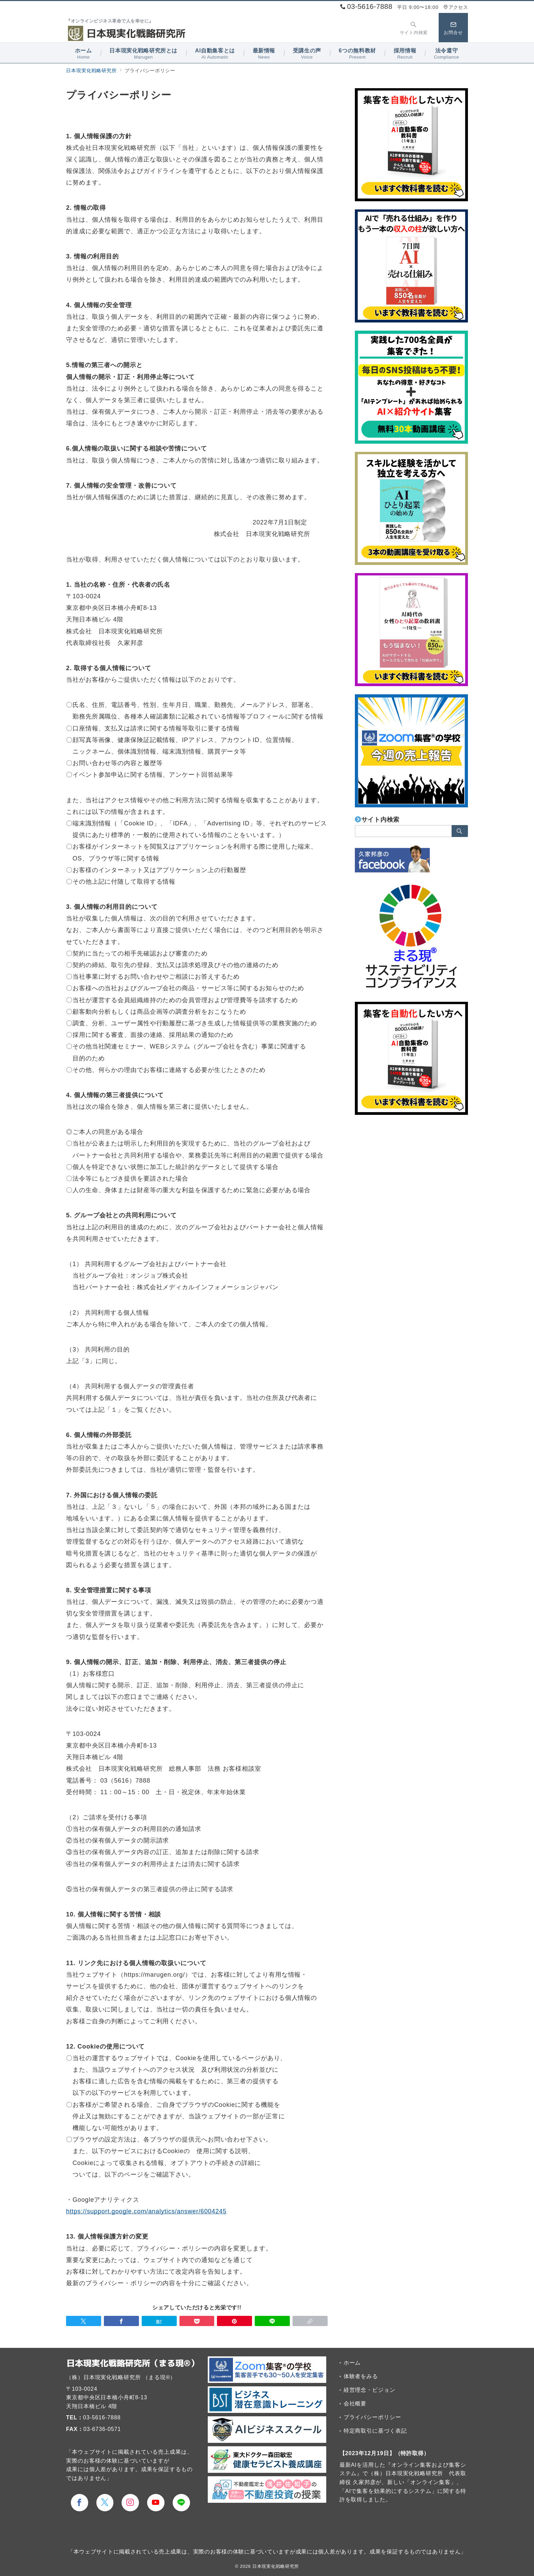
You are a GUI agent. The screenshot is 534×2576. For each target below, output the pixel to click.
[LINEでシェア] (272, 2321)
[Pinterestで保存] (234, 2321)
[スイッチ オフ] (414, 27)
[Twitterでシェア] (83, 2321)
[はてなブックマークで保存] (159, 2321)
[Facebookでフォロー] (79, 2502)
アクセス (455, 7)
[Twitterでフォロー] (105, 2502)
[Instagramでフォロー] (130, 2502)
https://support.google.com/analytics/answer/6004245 (146, 2211)
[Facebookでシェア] (121, 2321)
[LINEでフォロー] (181, 2502)
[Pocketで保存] (197, 2321)
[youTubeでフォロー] (155, 2502)
